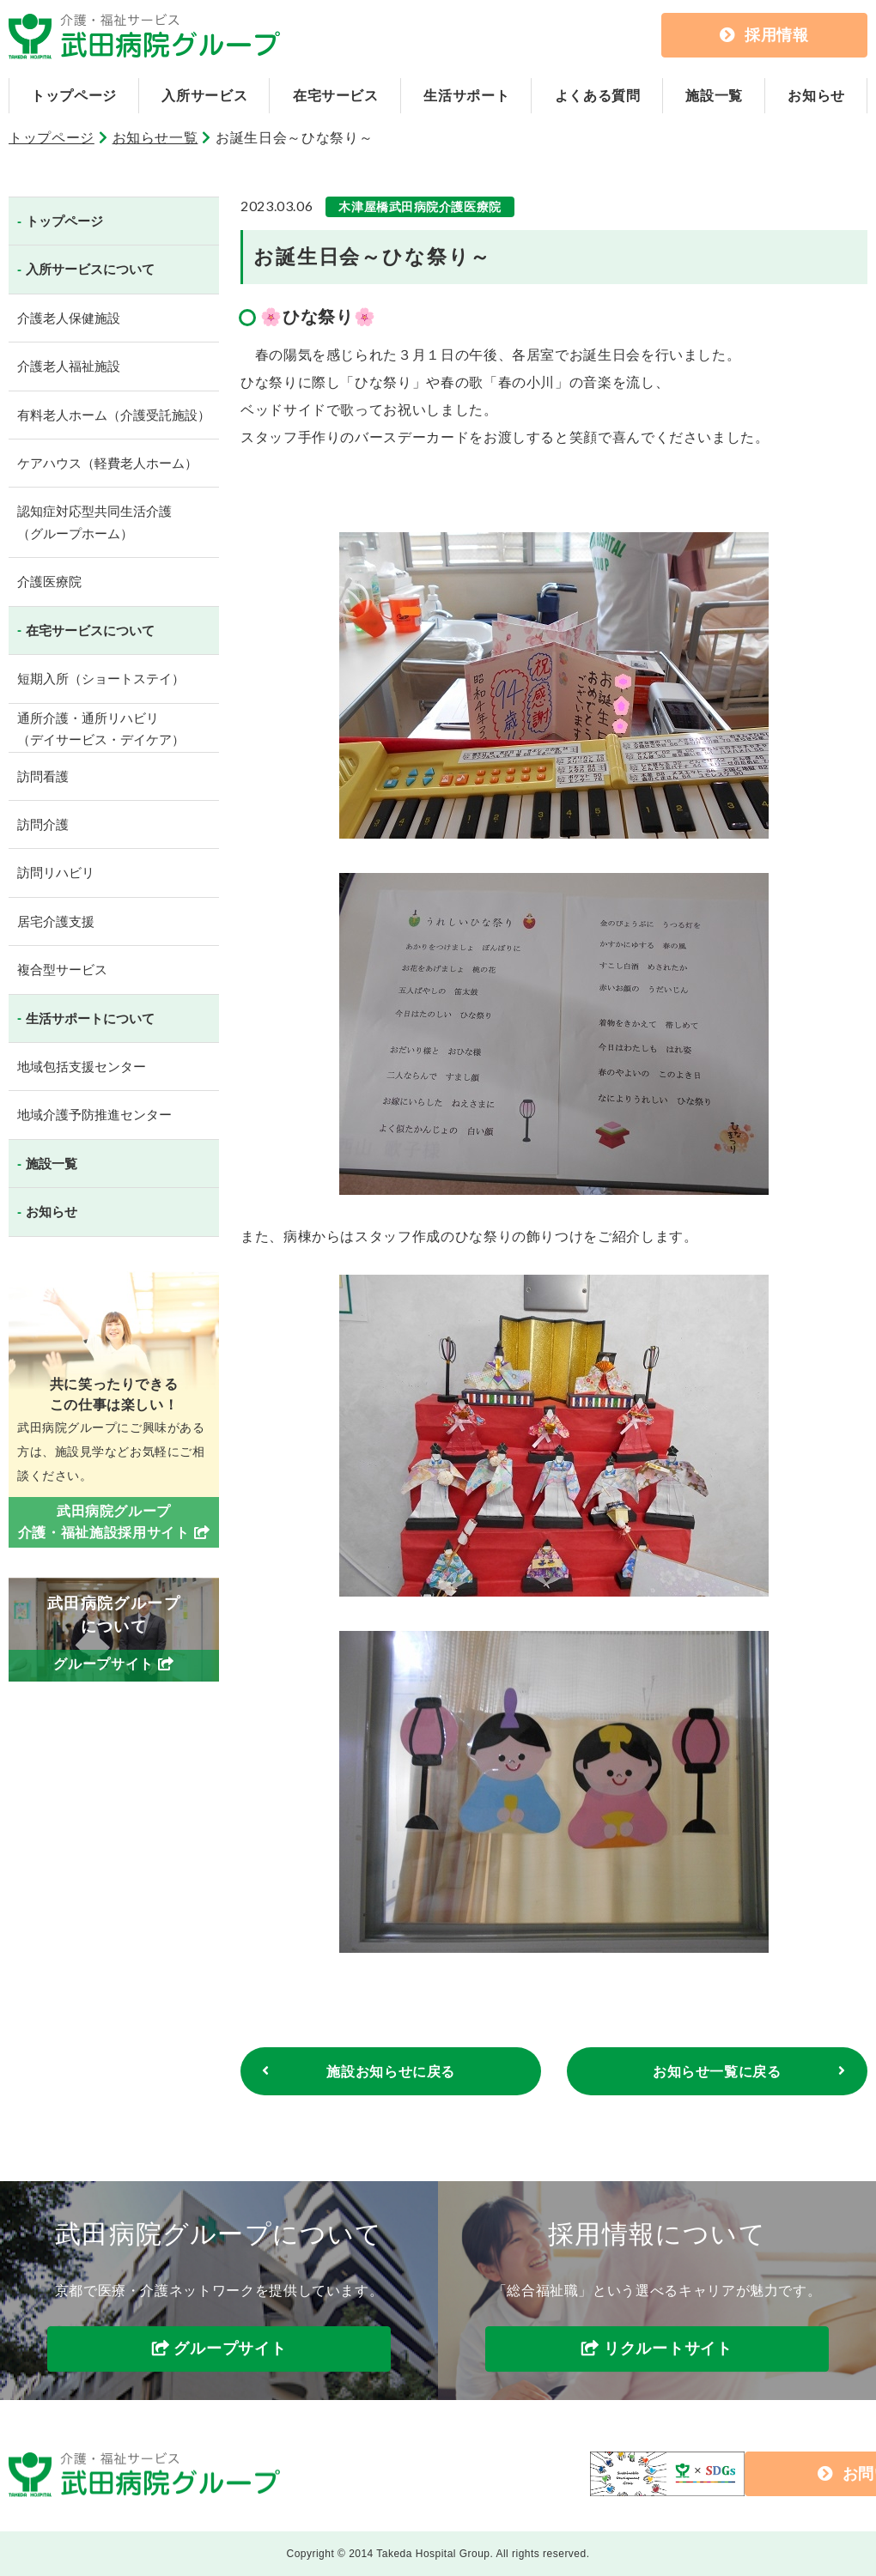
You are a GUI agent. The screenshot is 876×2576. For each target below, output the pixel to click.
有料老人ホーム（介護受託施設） (113, 415)
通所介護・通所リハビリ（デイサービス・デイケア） (101, 729)
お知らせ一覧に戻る (717, 2071)
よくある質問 (598, 95)
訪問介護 (43, 824)
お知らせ (816, 95)
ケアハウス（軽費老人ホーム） (107, 463)
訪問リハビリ (55, 872)
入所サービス (204, 95)
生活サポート (466, 95)
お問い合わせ (731, 2473)
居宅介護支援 (55, 921)
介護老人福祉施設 (68, 366)
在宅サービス (336, 95)
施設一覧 (714, 95)
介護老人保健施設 (68, 318)
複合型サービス (62, 969)
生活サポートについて (90, 1018)
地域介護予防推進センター (94, 1114)
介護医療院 (49, 581)
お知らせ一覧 (155, 137)
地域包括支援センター (81, 1066)
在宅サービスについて (90, 630)
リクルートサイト (668, 2349)
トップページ (74, 95)
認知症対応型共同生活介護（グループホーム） (94, 522)
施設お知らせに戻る (390, 2071)
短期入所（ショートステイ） (101, 678)
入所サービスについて (90, 269)
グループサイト (229, 2349)
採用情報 (764, 35)
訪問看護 (43, 776)
